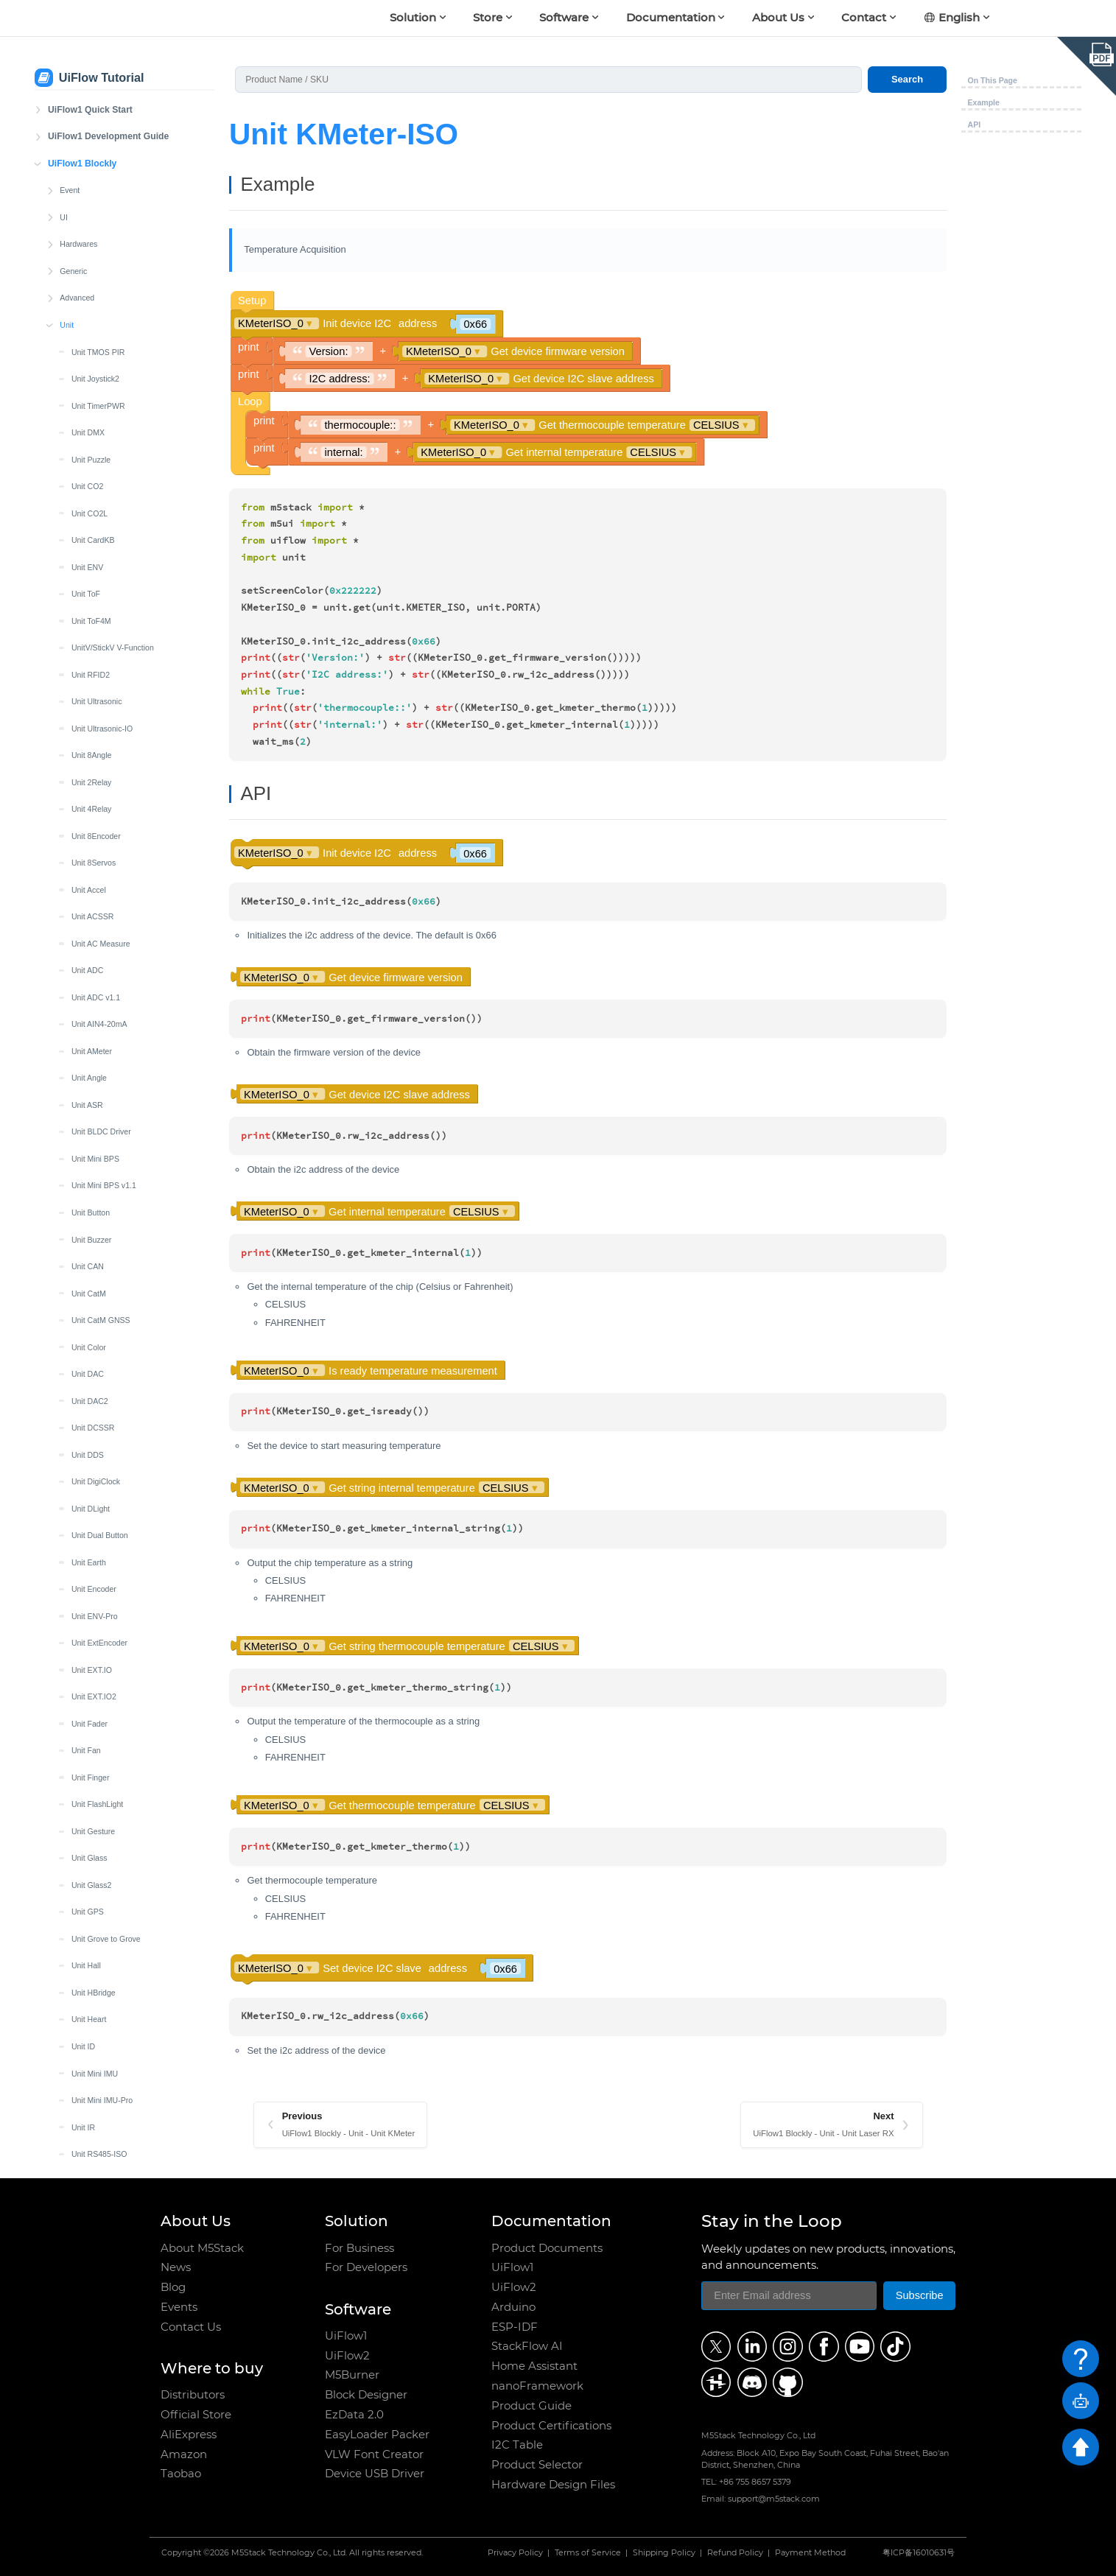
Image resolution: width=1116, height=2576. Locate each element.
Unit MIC (86, 661)
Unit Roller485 (96, 1280)
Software (564, 17)
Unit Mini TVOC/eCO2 (109, 1576)
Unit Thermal (93, 1468)
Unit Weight (91, 1737)
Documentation (670, 17)
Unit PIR (85, 1038)
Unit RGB (88, 1226)
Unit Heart (88, 96)
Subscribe (920, 2295)
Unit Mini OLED (98, 715)
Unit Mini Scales (99, 742)
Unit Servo (89, 1387)
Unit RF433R (93, 1172)
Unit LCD (87, 419)
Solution (413, 17)
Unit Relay (89, 1146)
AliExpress (189, 2434)
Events (179, 2307)
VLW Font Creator (374, 2454)
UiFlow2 (347, 2355)
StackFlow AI (527, 2346)
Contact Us (191, 2327)
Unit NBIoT (90, 796)
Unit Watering (95, 1710)
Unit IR (83, 204)
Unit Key (86, 285)
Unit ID (83, 123)
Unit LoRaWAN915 (104, 554)
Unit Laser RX (95, 366)
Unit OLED (89, 930)
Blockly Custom (86, 2006)
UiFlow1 (346, 2335)
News (176, 2267)
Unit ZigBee (91, 1791)
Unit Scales (90, 1361)
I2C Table (517, 2445)
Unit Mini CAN (95, 688)
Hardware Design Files (553, 2484)
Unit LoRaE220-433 (105, 607)
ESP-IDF (514, 2327)
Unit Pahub (90, 984)
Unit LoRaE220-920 (105, 581)
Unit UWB (88, 1630)
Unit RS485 (91, 1307)
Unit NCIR (88, 850)
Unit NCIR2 (90, 876)
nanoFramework (537, 2386)
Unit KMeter (92, 312)
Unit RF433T (93, 1200)
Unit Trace (89, 1522)
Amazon (184, 2454)
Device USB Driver (374, 2473)
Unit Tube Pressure (104, 1549)
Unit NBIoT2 (92, 822)
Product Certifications (551, 2425)
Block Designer (366, 2394)
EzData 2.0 (354, 2414)
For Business (359, 2248)
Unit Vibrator (92, 1656)
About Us (778, 17)
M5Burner (352, 2375)
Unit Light (88, 446)
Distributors (193, 2394)
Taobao (181, 2473)
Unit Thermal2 (95, 1495)
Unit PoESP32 (96, 1065)
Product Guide (531, 2405)
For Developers (366, 2267)
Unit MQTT (90, 769)
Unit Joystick (93, 258)
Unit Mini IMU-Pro (102, 177)
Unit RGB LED (96, 1253)
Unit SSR (87, 1415)
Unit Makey (90, 635)
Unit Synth (89, 1441)
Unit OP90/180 (96, 957)
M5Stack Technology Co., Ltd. (289, 2553)
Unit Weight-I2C (98, 1764)
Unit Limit (87, 473)
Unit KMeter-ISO (99, 338)
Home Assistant (534, 2366)
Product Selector (537, 2464)
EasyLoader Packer (377, 2434)
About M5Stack (202, 2248)
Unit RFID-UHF (97, 1602)
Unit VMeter (92, 1684)
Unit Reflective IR (101, 1119)
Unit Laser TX (95, 392)
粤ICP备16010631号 (918, 2553)
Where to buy (212, 2368)
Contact (863, 17)
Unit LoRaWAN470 (104, 500)
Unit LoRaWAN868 (104, 527)
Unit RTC (87, 1334)
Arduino (513, 2307)
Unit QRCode (94, 1092)
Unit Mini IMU (94, 151)
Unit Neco (88, 903)
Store (487, 17)
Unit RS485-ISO (99, 231)
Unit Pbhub (90, 1011)
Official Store (196, 2414)
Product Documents (547, 2248)
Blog (173, 2287)
